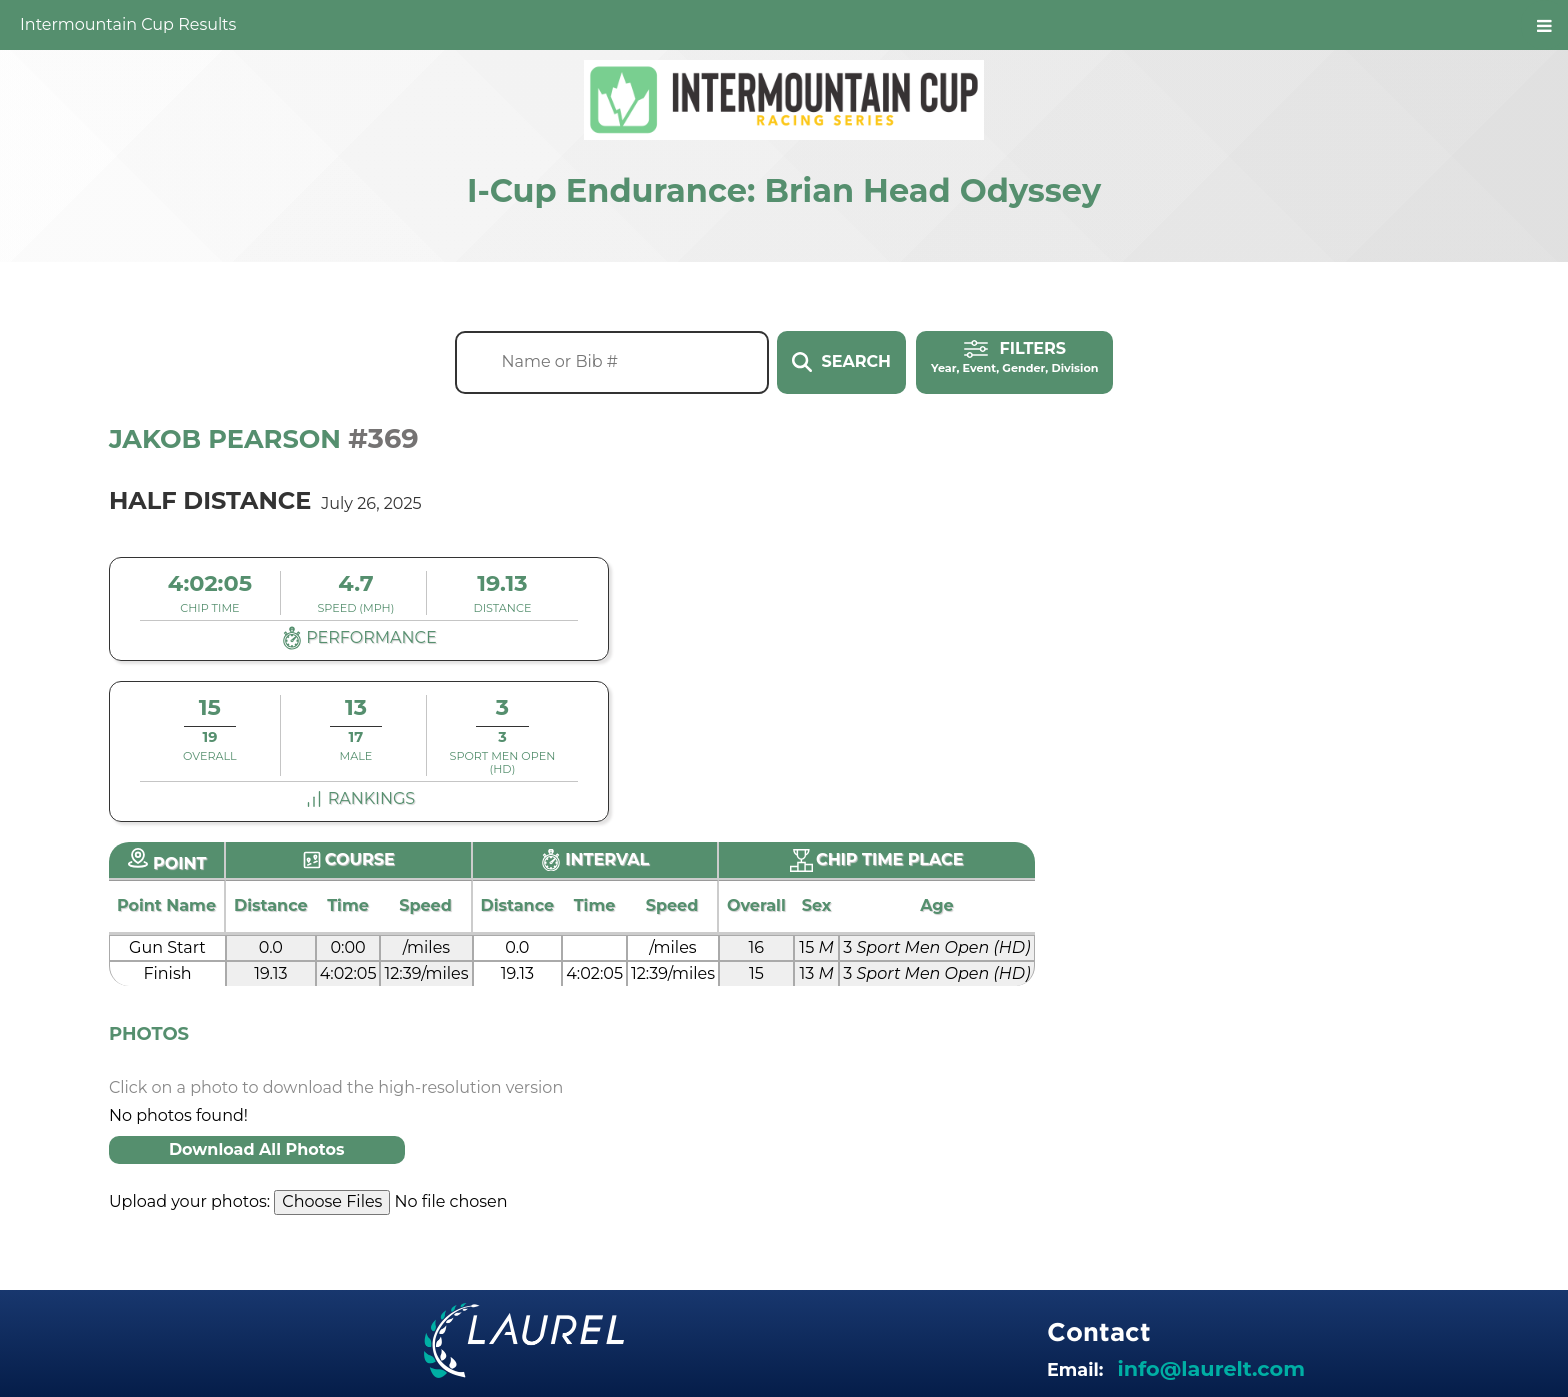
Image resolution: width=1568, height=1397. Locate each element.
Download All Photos (257, 1149)
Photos (149, 1034)
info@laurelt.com (1211, 1368)
